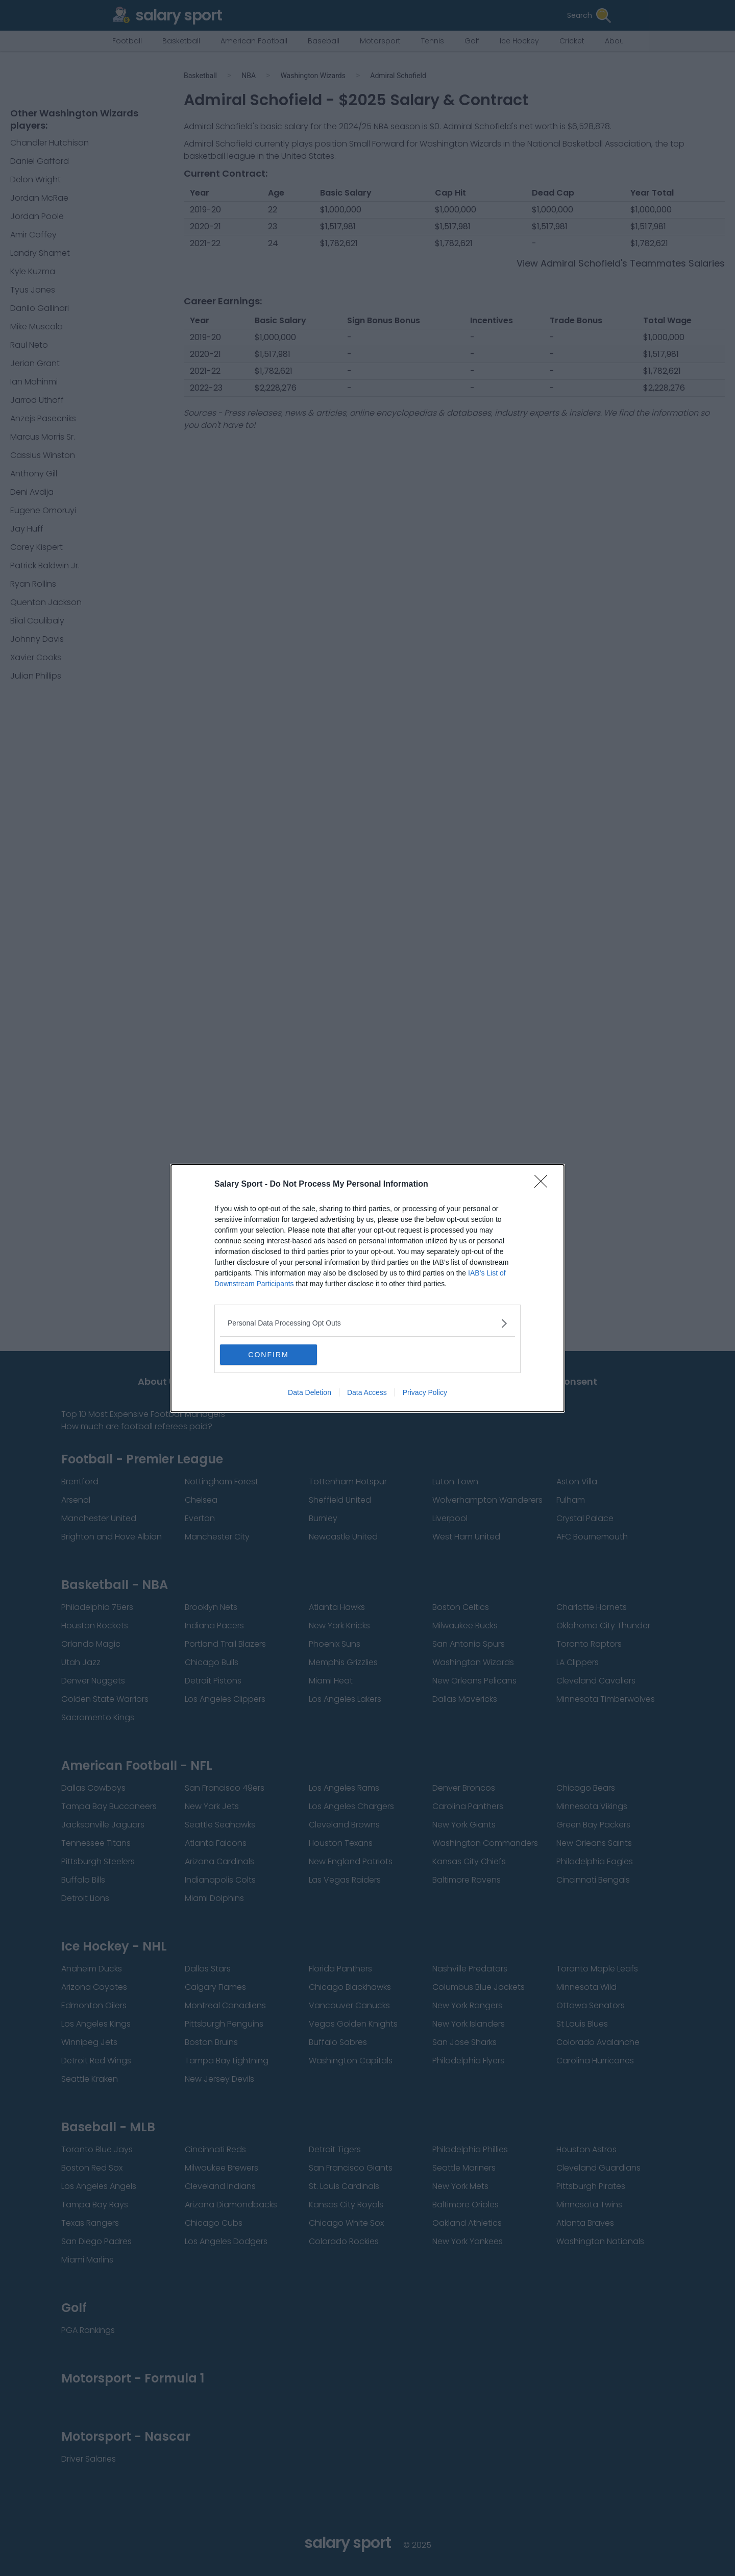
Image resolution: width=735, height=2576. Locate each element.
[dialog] (367, 1288)
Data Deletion (309, 1392)
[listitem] (367, 1323)
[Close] (544, 1184)
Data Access (367, 1392)
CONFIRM (268, 1355)
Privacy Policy (425, 1392)
